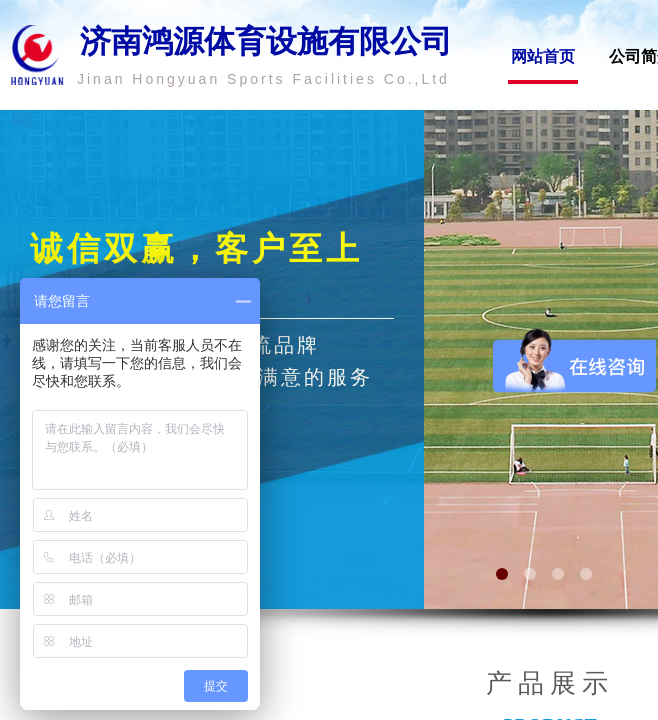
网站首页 (543, 56)
